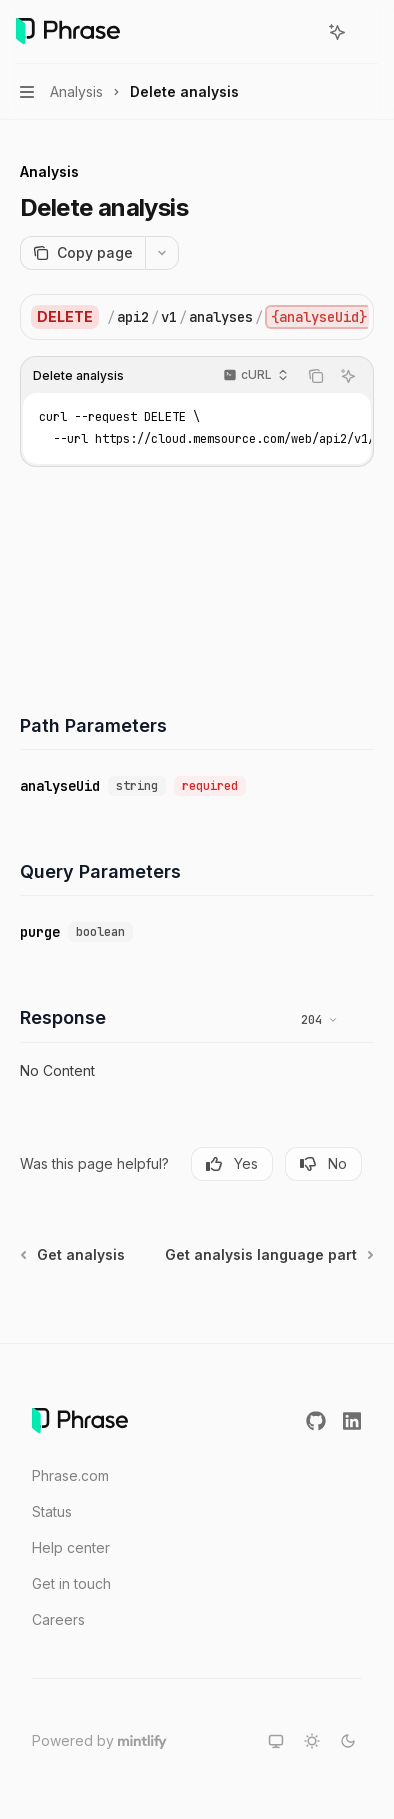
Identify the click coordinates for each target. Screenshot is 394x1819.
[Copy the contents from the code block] (316, 376)
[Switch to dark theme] (348, 1741)
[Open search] (300, 32)
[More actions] (368, 32)
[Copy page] (82, 253)
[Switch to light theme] (312, 1741)
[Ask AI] (348, 376)
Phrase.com (70, 1475)
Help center (71, 1547)
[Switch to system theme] (276, 1741)
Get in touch (71, 1583)
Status (52, 1511)
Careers (58, 1619)
